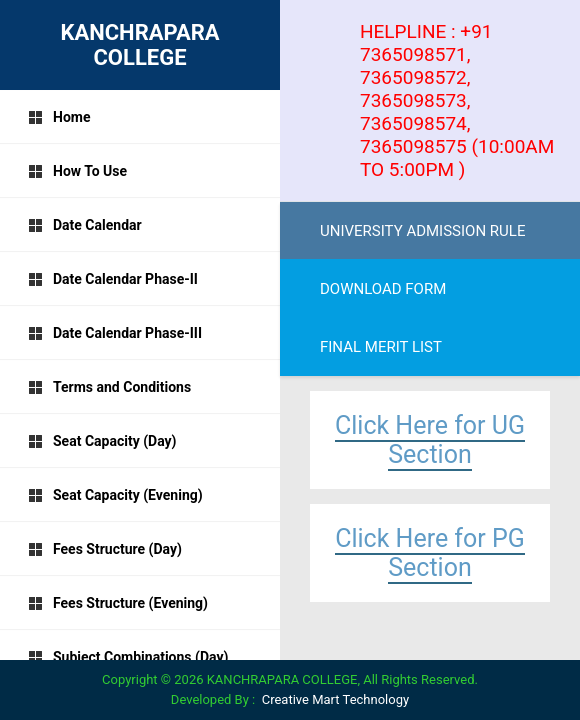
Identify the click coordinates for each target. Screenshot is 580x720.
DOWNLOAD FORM (383, 289)
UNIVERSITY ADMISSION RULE (422, 231)
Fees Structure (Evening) (118, 603)
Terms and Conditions (109, 387)
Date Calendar (85, 225)
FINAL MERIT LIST (381, 347)
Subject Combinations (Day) (128, 657)
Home (59, 117)
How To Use (77, 171)
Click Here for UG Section (430, 440)
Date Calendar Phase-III (115, 333)
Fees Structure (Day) (105, 549)
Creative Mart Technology (335, 699)
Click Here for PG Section (430, 553)
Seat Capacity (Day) (102, 441)
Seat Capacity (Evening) (115, 495)
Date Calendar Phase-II (113, 279)
